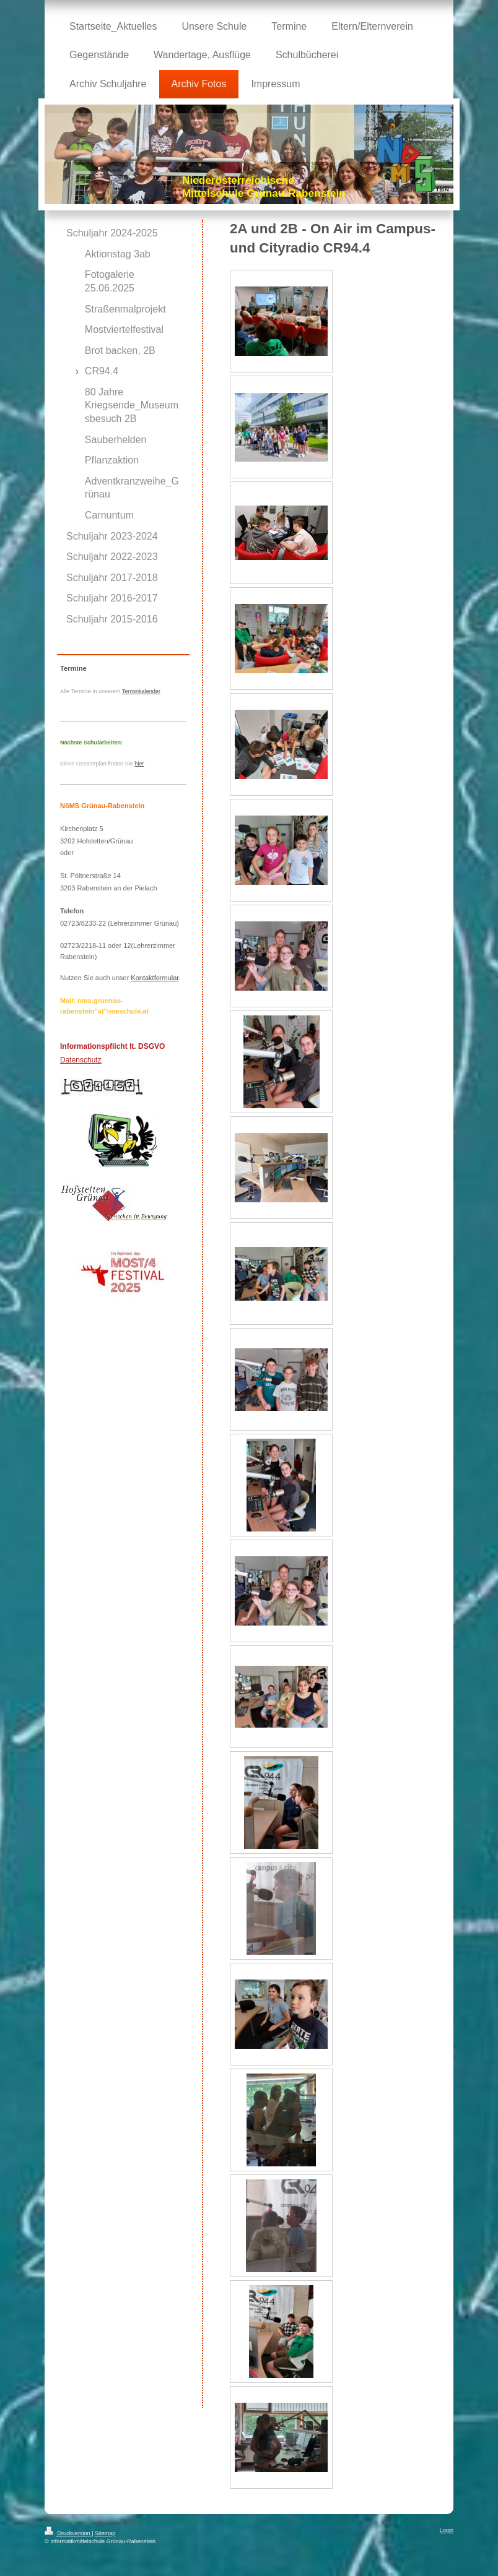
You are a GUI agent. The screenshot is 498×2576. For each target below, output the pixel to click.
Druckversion (68, 2533)
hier (139, 763)
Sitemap (105, 2533)
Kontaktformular (154, 977)
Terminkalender (141, 691)
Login (446, 2530)
